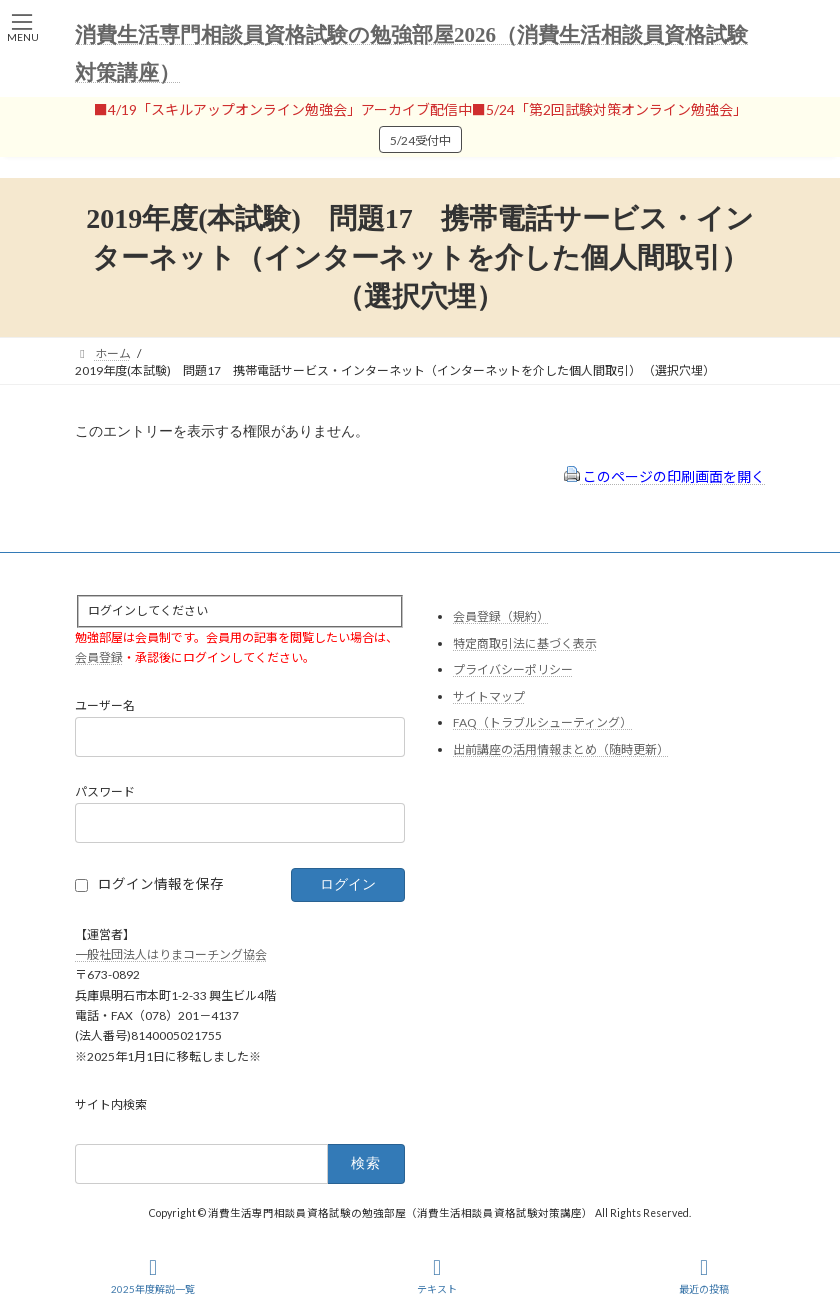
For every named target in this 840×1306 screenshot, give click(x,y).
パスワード (105, 791)
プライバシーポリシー (513, 669)
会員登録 (99, 657)
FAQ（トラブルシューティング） (542, 722)
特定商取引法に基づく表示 (525, 643)
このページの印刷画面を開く (664, 476)
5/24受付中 (420, 140)
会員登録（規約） (501, 616)
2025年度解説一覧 (153, 1276)
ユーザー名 (105, 705)
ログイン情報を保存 (161, 884)
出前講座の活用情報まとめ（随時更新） (561, 749)
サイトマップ (489, 696)
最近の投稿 (704, 1276)
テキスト (437, 1276)
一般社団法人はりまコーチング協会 (171, 954)
